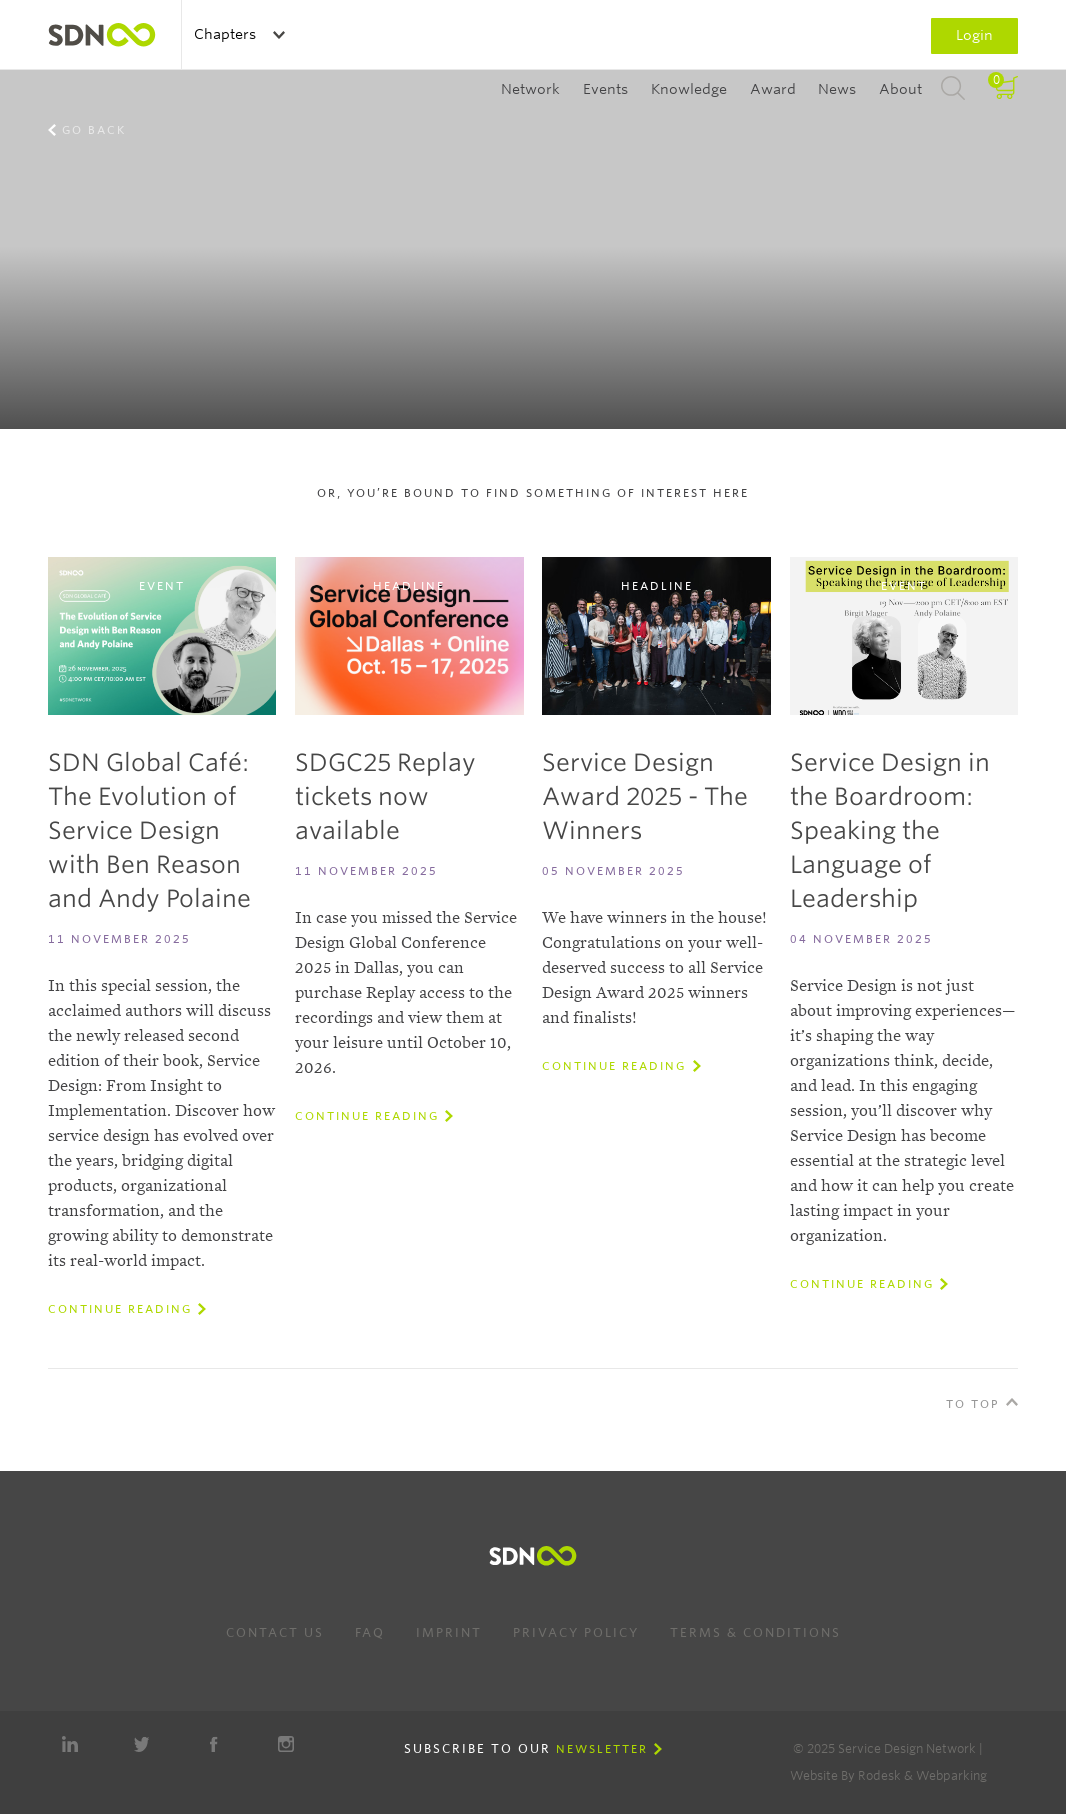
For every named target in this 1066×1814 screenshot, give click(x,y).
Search (953, 89)
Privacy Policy (576, 1632)
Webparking (951, 1775)
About (900, 89)
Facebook (214, 1744)
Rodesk (879, 1775)
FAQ (370, 1632)
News (837, 89)
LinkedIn (70, 1744)
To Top (973, 1404)
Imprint (449, 1632)
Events (605, 89)
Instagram (286, 1744)
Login (974, 35)
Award (773, 89)
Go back (94, 130)
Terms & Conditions (755, 1632)
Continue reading (120, 1309)
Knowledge (689, 89)
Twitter (142, 1744)
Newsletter (602, 1749)
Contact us (275, 1632)
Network (530, 89)
